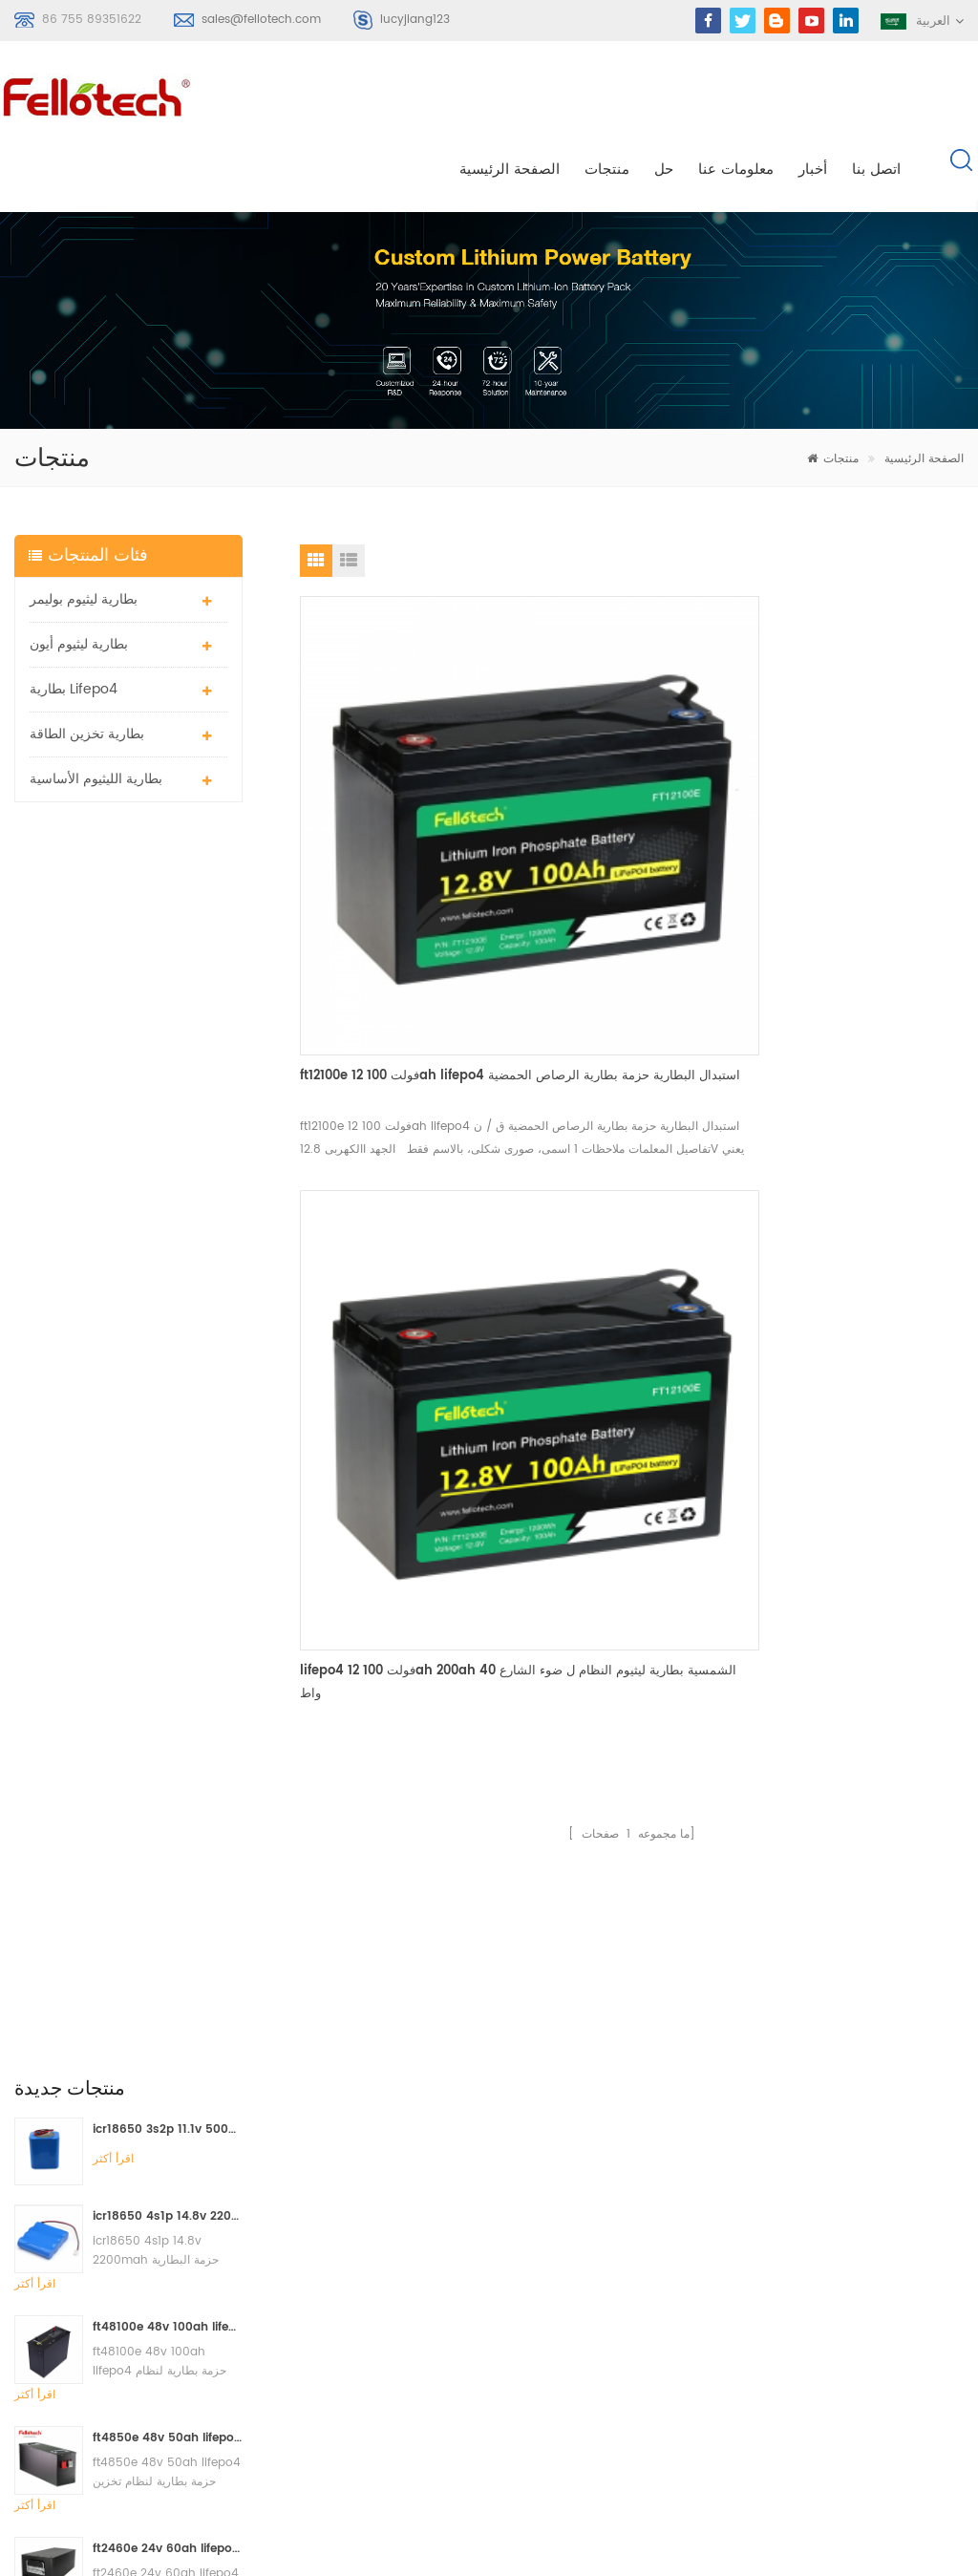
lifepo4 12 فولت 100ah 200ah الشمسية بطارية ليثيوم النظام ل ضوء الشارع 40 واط (625, 770)
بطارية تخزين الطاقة (87, 666)
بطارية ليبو (390, 2227)
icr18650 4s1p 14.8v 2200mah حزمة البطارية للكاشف (168, 913)
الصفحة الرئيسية (509, 97)
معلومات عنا (736, 97)
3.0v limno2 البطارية (420, 2364)
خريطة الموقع (608, 2330)
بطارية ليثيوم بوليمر (84, 532)
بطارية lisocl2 (400, 2399)
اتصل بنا (876, 97)
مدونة (586, 2296)
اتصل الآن (501, 1937)
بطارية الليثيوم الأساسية (96, 711)
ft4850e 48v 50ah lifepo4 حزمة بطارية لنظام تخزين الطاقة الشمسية (168, 1134)
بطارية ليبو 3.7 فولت (417, 2330)
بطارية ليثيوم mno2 (415, 2296)
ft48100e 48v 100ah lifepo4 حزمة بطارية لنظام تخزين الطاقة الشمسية (168, 1023)
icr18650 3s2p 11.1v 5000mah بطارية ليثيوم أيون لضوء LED (168, 825)
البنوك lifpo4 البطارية (420, 2433)
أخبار (812, 97)
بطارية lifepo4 (73, 621)
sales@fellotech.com (261, 20)
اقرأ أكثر (113, 854)
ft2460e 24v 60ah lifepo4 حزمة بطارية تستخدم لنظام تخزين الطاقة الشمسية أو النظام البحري (168, 1245)
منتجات (607, 97)
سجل (52, 2297)
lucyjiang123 (415, 20)
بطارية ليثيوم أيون (79, 576)
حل (663, 97)
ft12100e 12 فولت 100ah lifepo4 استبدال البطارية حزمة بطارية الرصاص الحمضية (402, 770)
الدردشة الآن (863, 2559)
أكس (584, 2364)
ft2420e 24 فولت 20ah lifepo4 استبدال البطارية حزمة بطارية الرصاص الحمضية (168, 1356)
